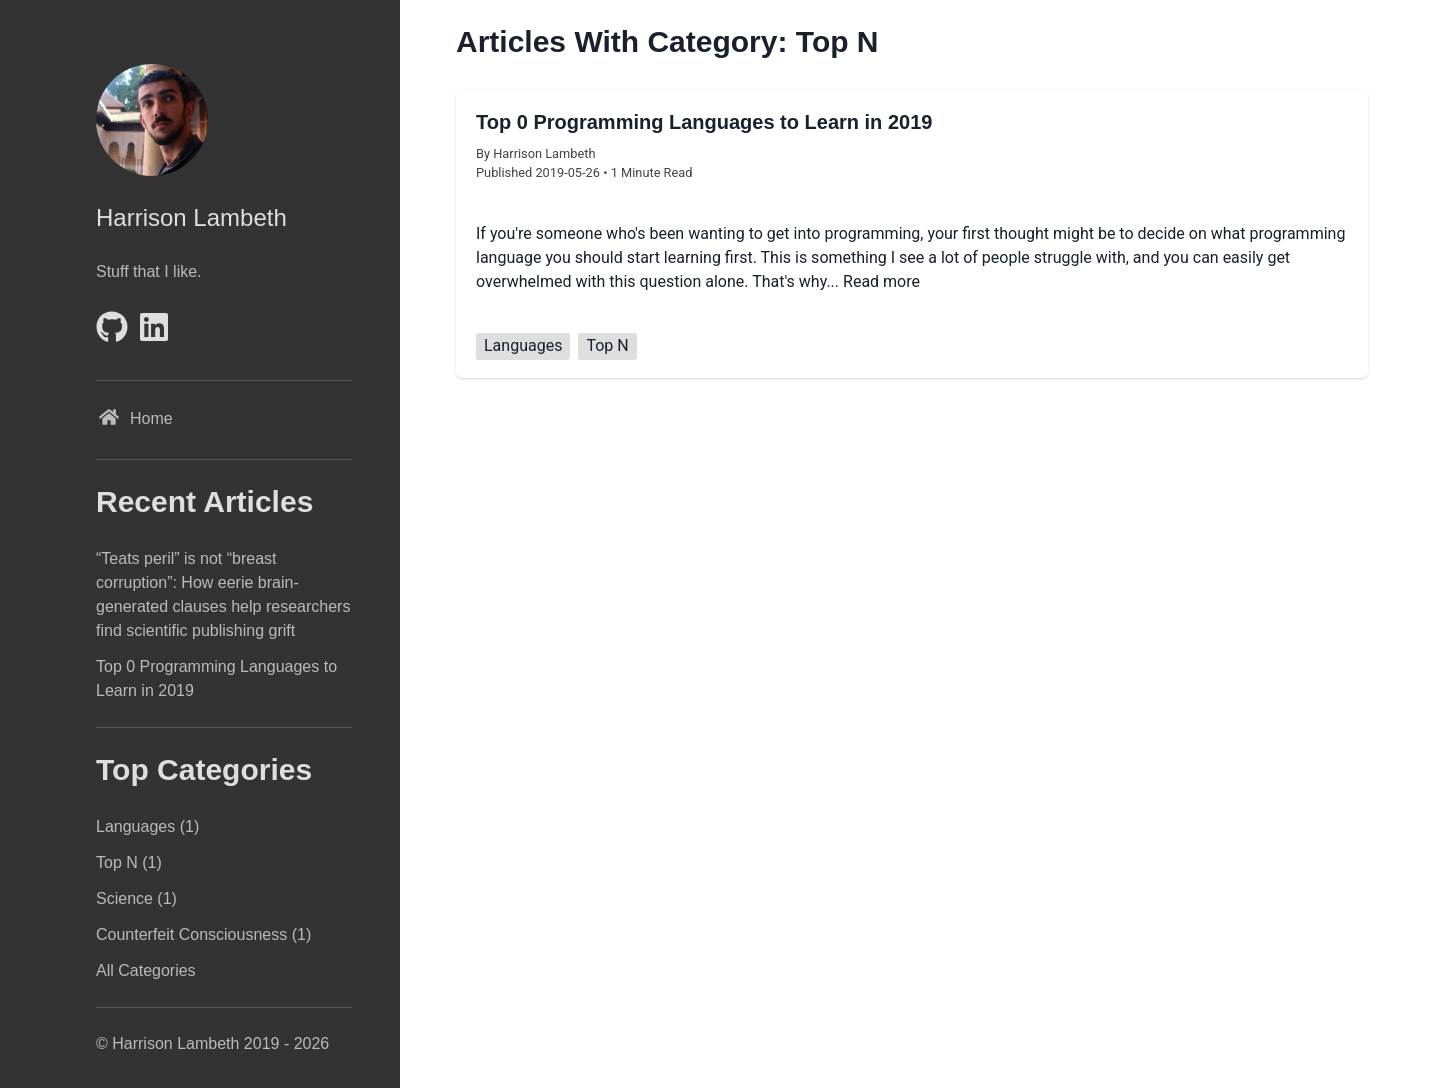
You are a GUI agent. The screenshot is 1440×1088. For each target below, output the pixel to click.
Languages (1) (147, 826)
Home (134, 420)
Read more (881, 281)
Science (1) (136, 898)
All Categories (146, 970)
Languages (523, 345)
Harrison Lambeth (191, 217)
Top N (607, 345)
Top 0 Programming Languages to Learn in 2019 (216, 678)
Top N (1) (129, 862)
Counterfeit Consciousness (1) (203, 934)
